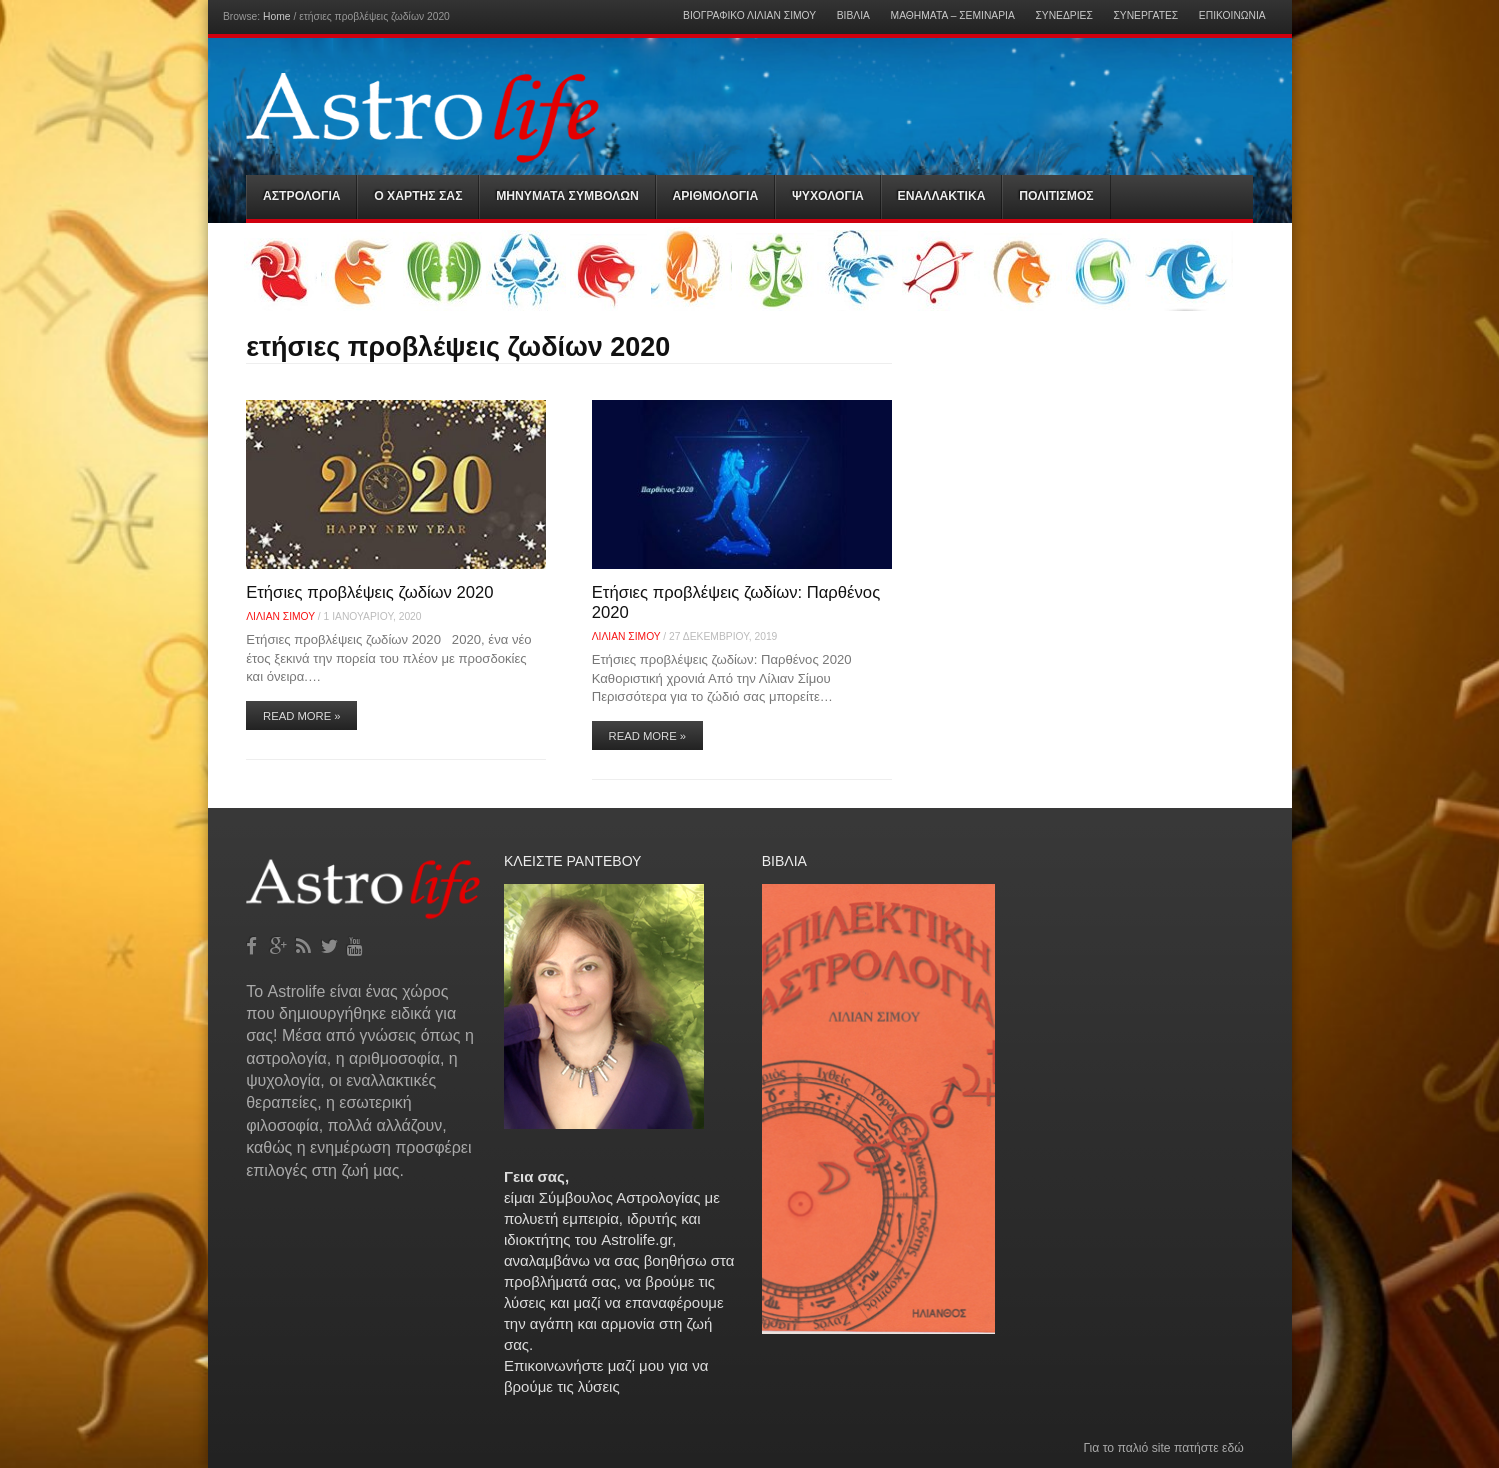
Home (276, 16)
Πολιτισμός (1056, 196)
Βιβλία (853, 16)
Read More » (302, 716)
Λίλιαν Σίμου (280, 616)
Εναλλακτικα (942, 196)
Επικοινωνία (1232, 16)
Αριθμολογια (715, 196)
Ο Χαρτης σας (418, 196)
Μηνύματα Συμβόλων (567, 196)
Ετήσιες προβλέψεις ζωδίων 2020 (369, 592)
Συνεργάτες (1145, 16)
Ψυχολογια (828, 196)
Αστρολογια (302, 196)
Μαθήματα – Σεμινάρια (953, 16)
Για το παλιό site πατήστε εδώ (1163, 1448)
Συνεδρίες (1063, 16)
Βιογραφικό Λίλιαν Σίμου (749, 16)
